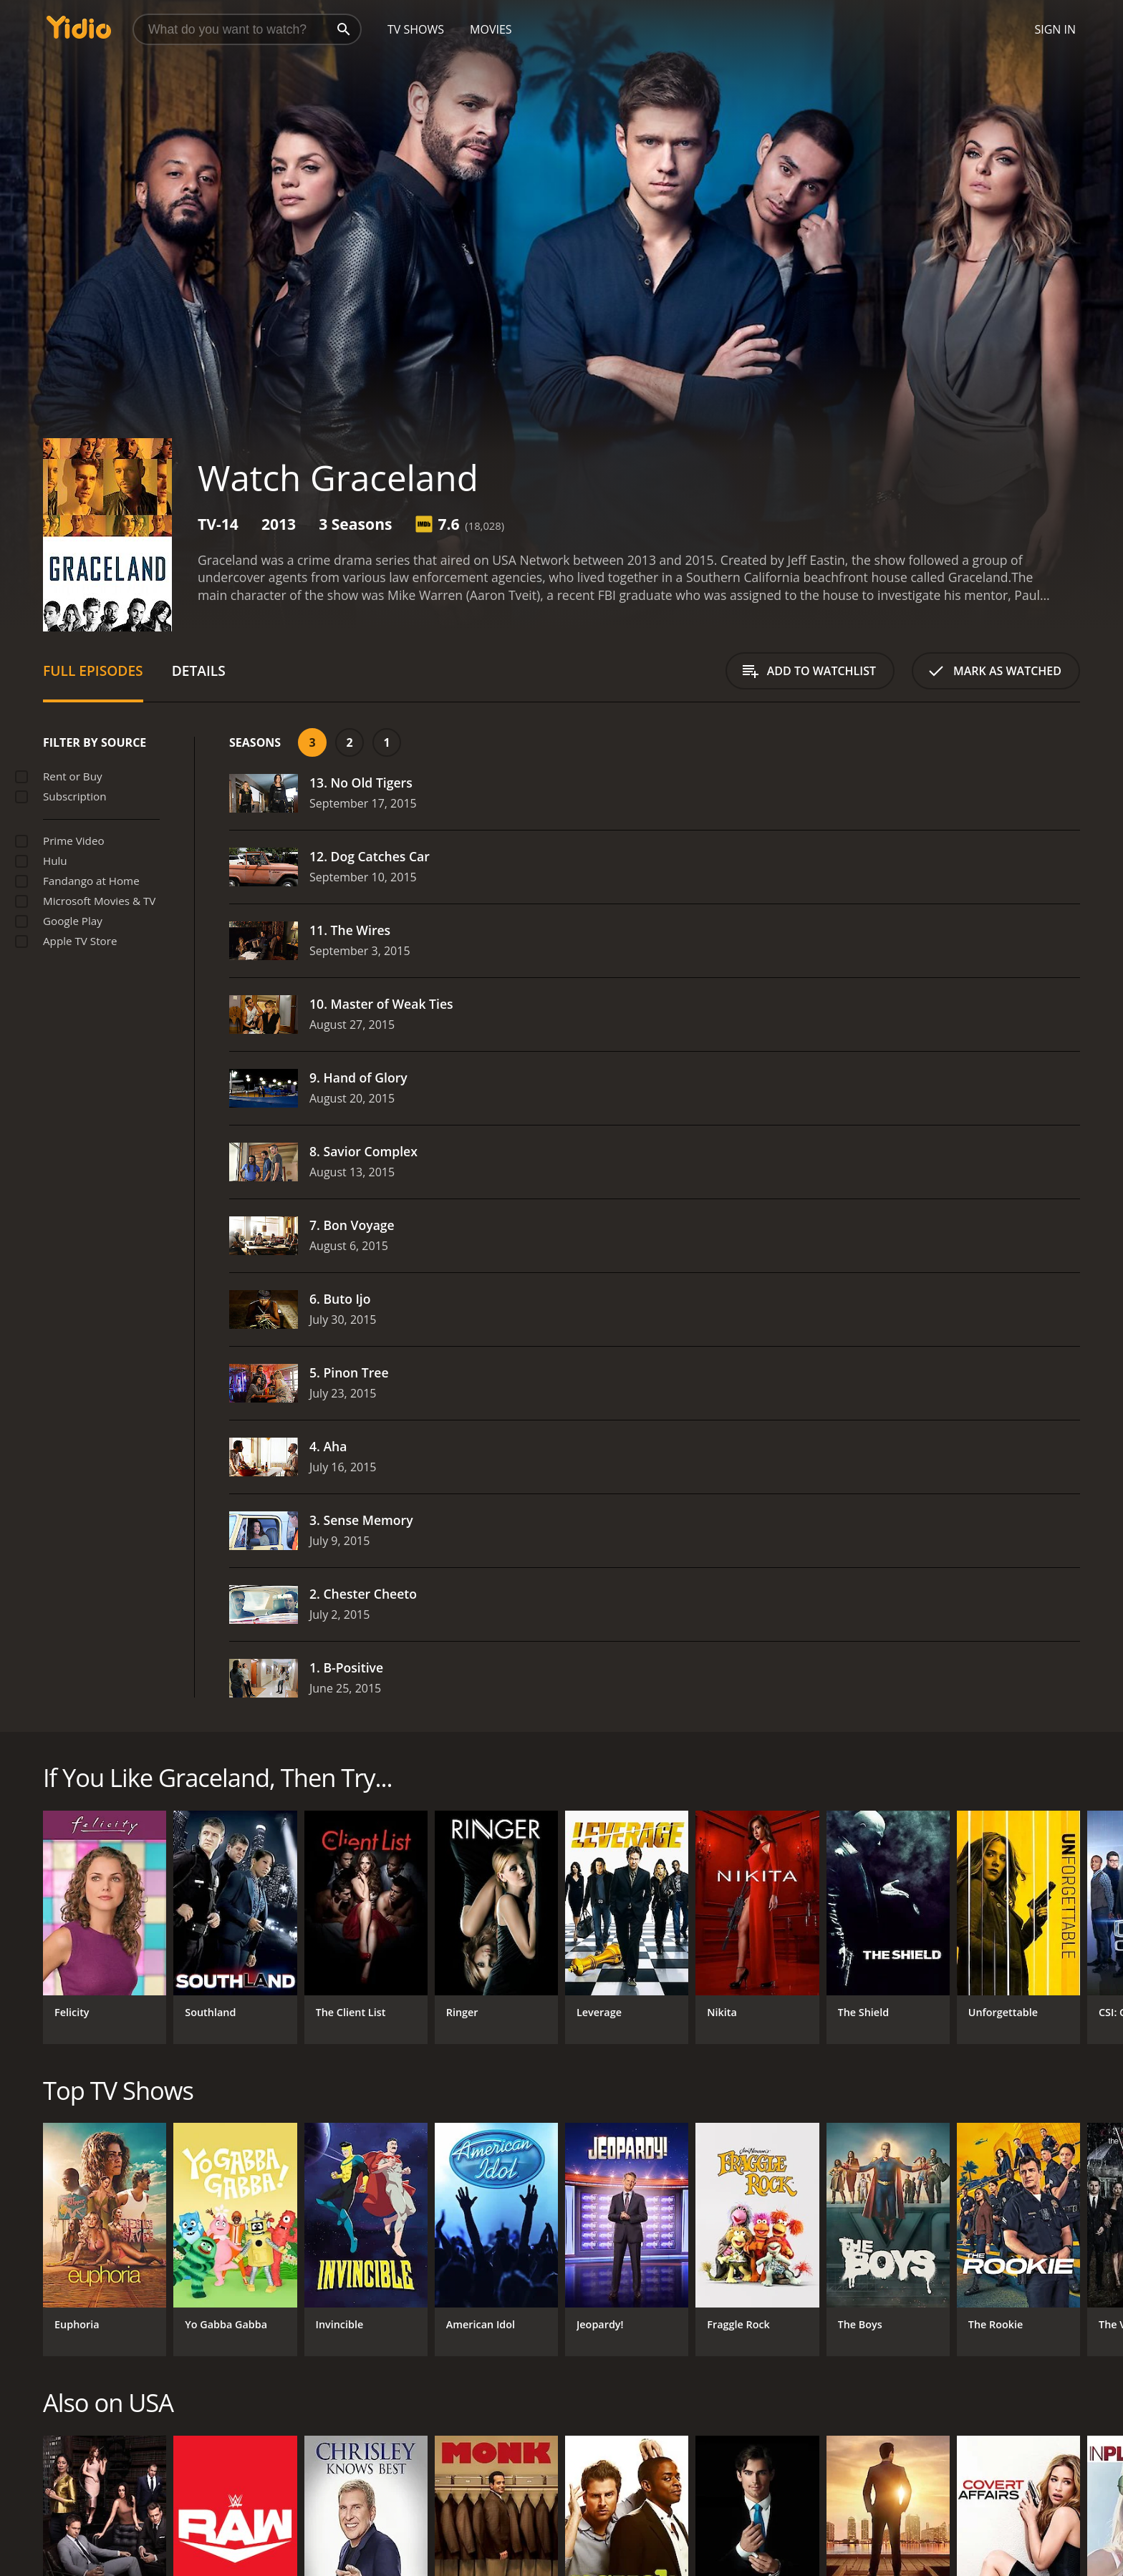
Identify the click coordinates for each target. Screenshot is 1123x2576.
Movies (491, 29)
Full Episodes (93, 670)
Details (199, 670)
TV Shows (415, 29)
